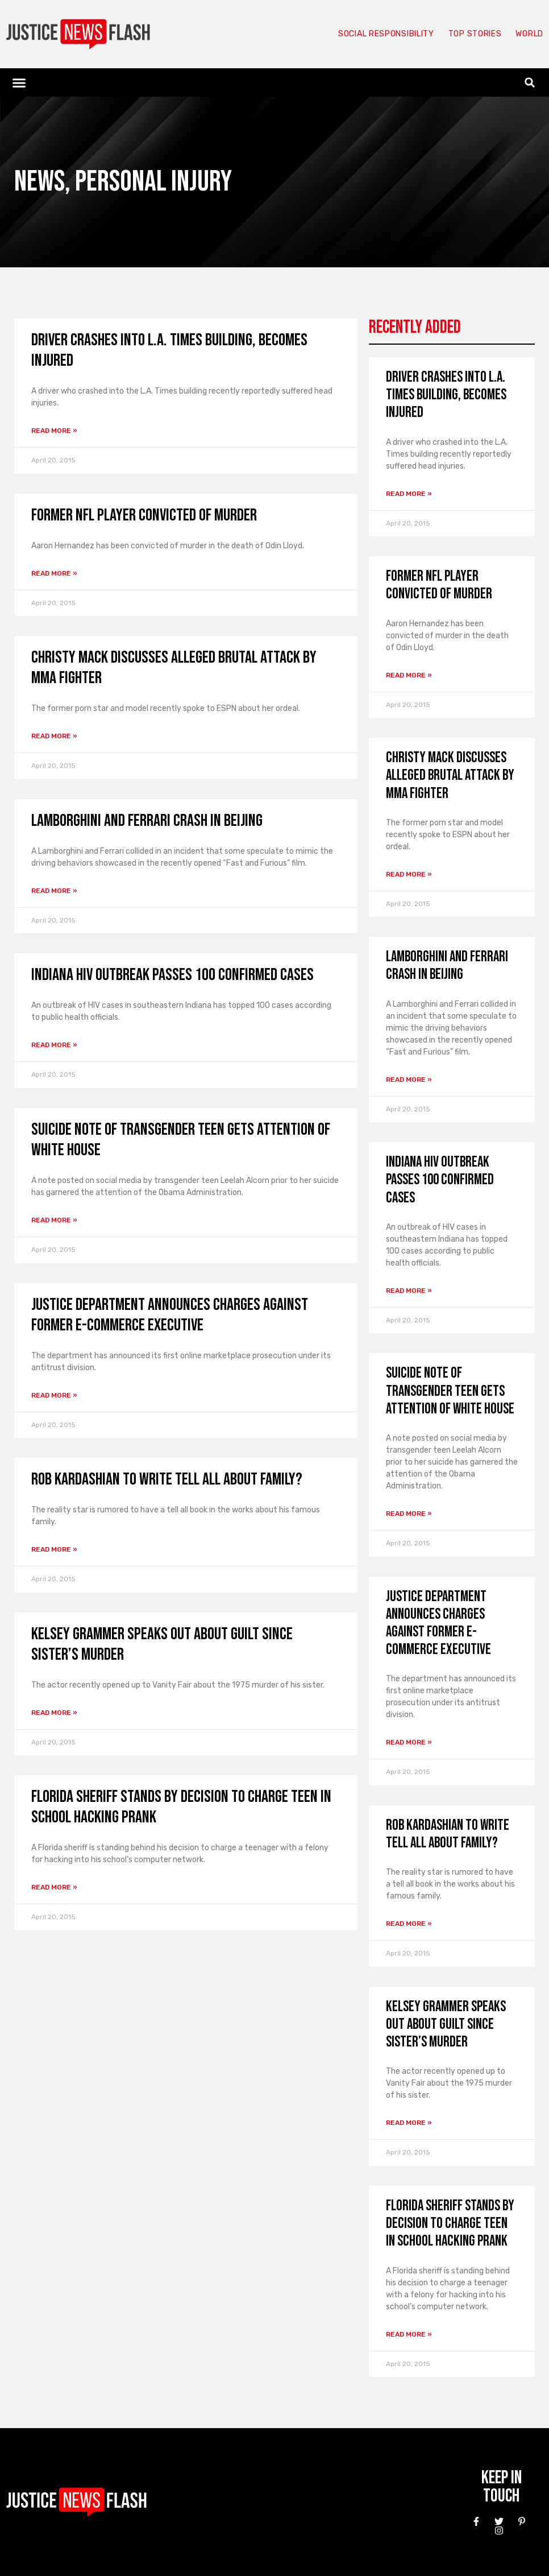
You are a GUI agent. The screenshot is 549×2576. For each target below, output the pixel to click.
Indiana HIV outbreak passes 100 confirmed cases (172, 975)
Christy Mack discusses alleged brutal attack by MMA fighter (450, 775)
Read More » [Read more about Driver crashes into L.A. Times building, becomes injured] (54, 431)
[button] (19, 82)
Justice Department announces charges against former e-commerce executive (169, 1315)
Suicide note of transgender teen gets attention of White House (450, 1391)
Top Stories (468, 34)
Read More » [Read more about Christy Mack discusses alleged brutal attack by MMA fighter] (54, 736)
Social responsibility (371, 34)
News (39, 182)
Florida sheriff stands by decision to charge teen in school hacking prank (450, 2223)
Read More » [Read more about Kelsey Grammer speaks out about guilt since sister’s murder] (54, 1713)
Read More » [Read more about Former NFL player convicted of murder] (54, 573)
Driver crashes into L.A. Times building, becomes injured (446, 395)
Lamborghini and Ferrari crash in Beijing (147, 821)
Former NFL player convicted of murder (144, 515)
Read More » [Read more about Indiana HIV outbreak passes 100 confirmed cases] (54, 1045)
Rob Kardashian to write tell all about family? (166, 1479)
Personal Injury (153, 182)
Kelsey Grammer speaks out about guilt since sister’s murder (446, 2024)
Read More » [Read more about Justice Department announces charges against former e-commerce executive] (54, 1395)
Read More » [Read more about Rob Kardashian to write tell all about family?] (54, 1549)
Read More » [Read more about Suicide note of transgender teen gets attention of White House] (54, 1220)
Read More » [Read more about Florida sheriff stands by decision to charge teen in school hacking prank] (54, 1887)
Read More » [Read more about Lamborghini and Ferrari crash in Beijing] (54, 891)
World (527, 34)
